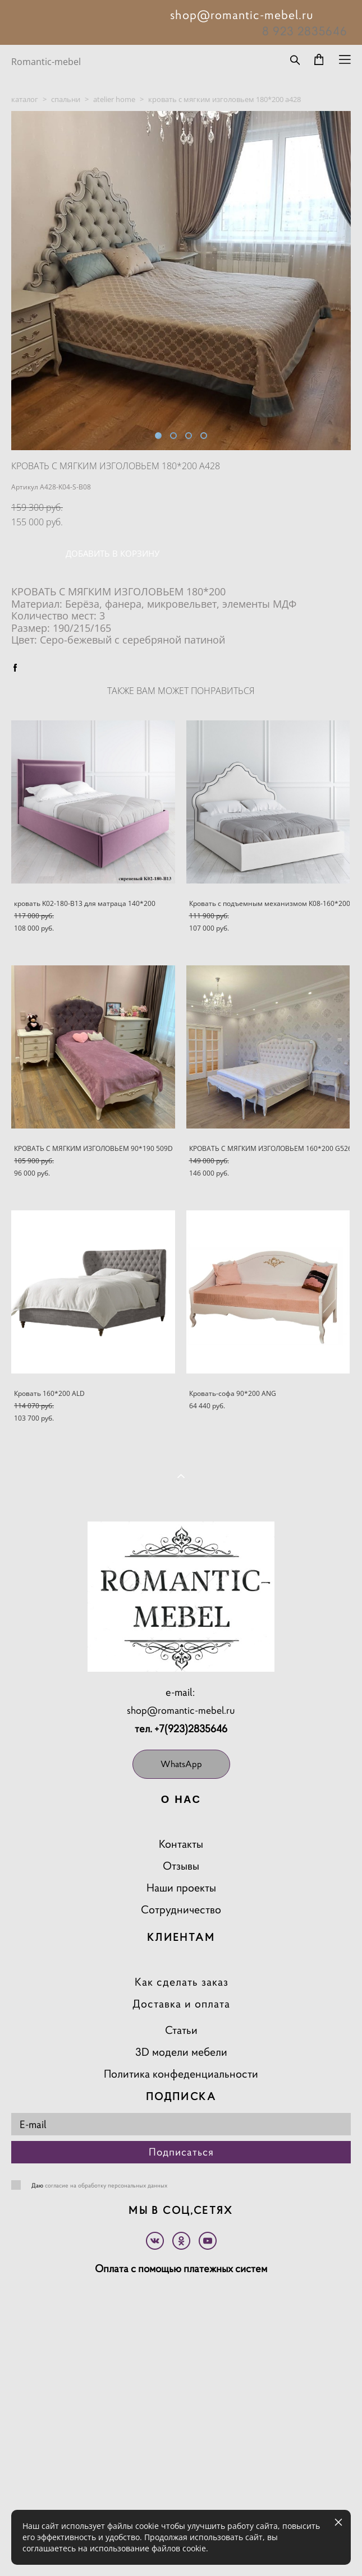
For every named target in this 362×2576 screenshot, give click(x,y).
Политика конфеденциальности (181, 2074)
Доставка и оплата (181, 2004)
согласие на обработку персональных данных (106, 2185)
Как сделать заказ (181, 1982)
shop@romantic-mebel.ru (181, 1710)
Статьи (181, 2030)
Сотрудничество (181, 1910)
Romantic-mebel (46, 61)
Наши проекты (181, 1888)
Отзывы (181, 1866)
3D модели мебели (181, 2052)
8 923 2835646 (304, 31)
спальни (65, 99)
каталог (24, 99)
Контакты (181, 1844)
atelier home (114, 99)
